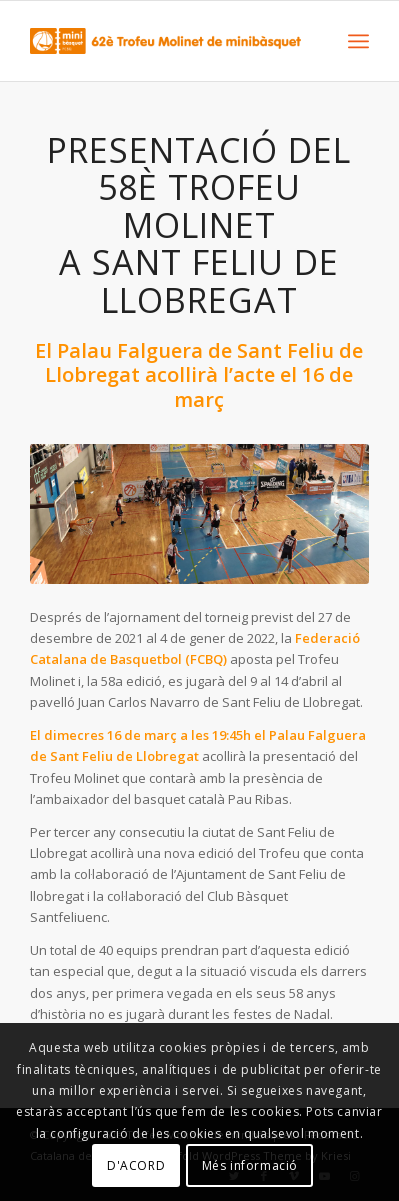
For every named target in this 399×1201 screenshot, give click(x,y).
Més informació (250, 1165)
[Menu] (358, 41)
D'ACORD (136, 1165)
